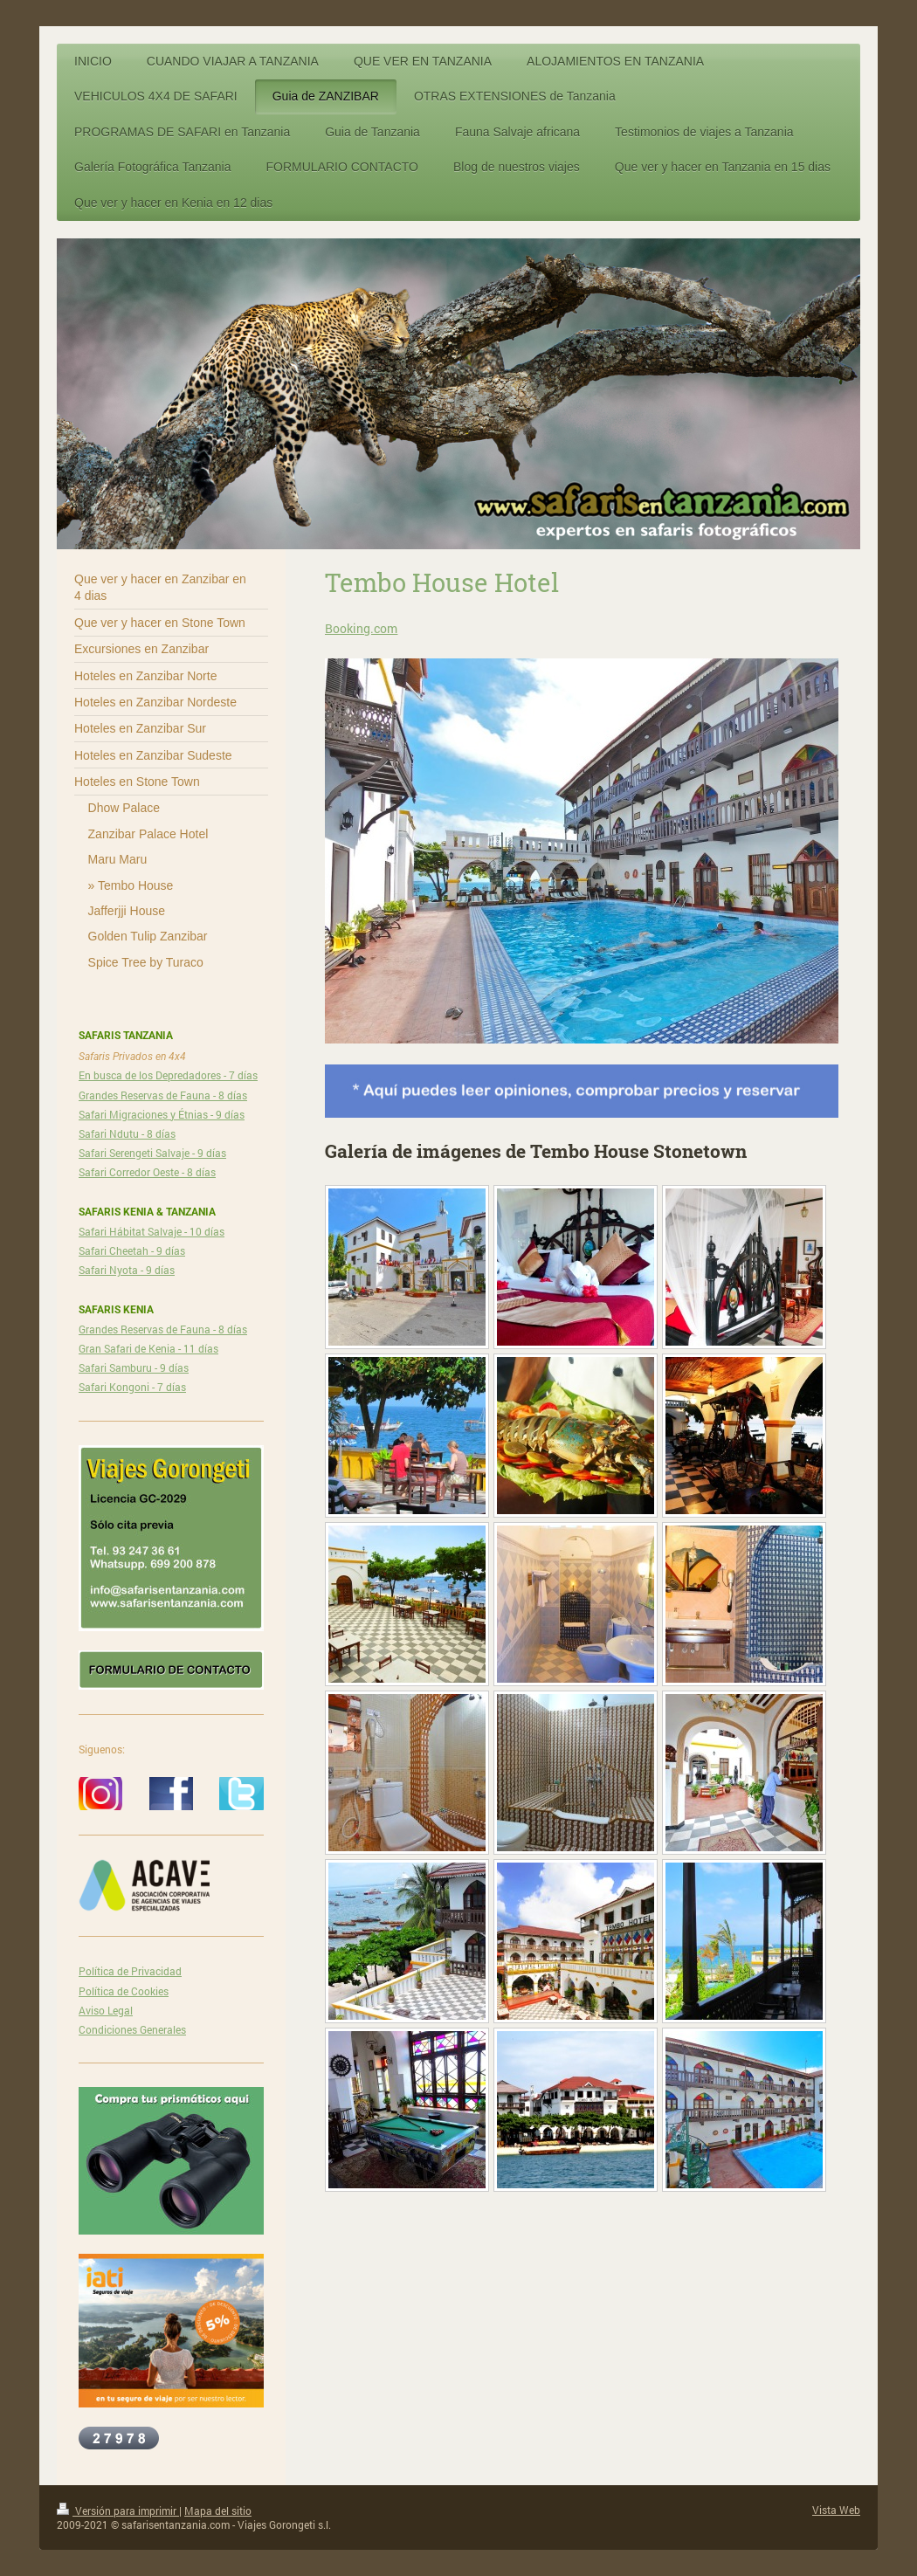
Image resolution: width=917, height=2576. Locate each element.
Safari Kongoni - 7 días (132, 1387)
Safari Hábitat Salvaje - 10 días (151, 1231)
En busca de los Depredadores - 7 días (168, 1075)
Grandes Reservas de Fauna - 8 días (163, 1095)
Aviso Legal (106, 2010)
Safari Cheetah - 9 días (132, 1250)
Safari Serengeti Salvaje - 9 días (152, 1153)
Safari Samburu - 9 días (134, 1367)
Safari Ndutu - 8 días (127, 1133)
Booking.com (361, 628)
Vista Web (836, 2510)
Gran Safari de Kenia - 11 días (148, 1348)
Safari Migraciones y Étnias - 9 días (162, 1114)
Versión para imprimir (118, 2510)
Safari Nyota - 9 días (127, 1270)
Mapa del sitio (218, 2510)
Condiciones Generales (132, 2029)
